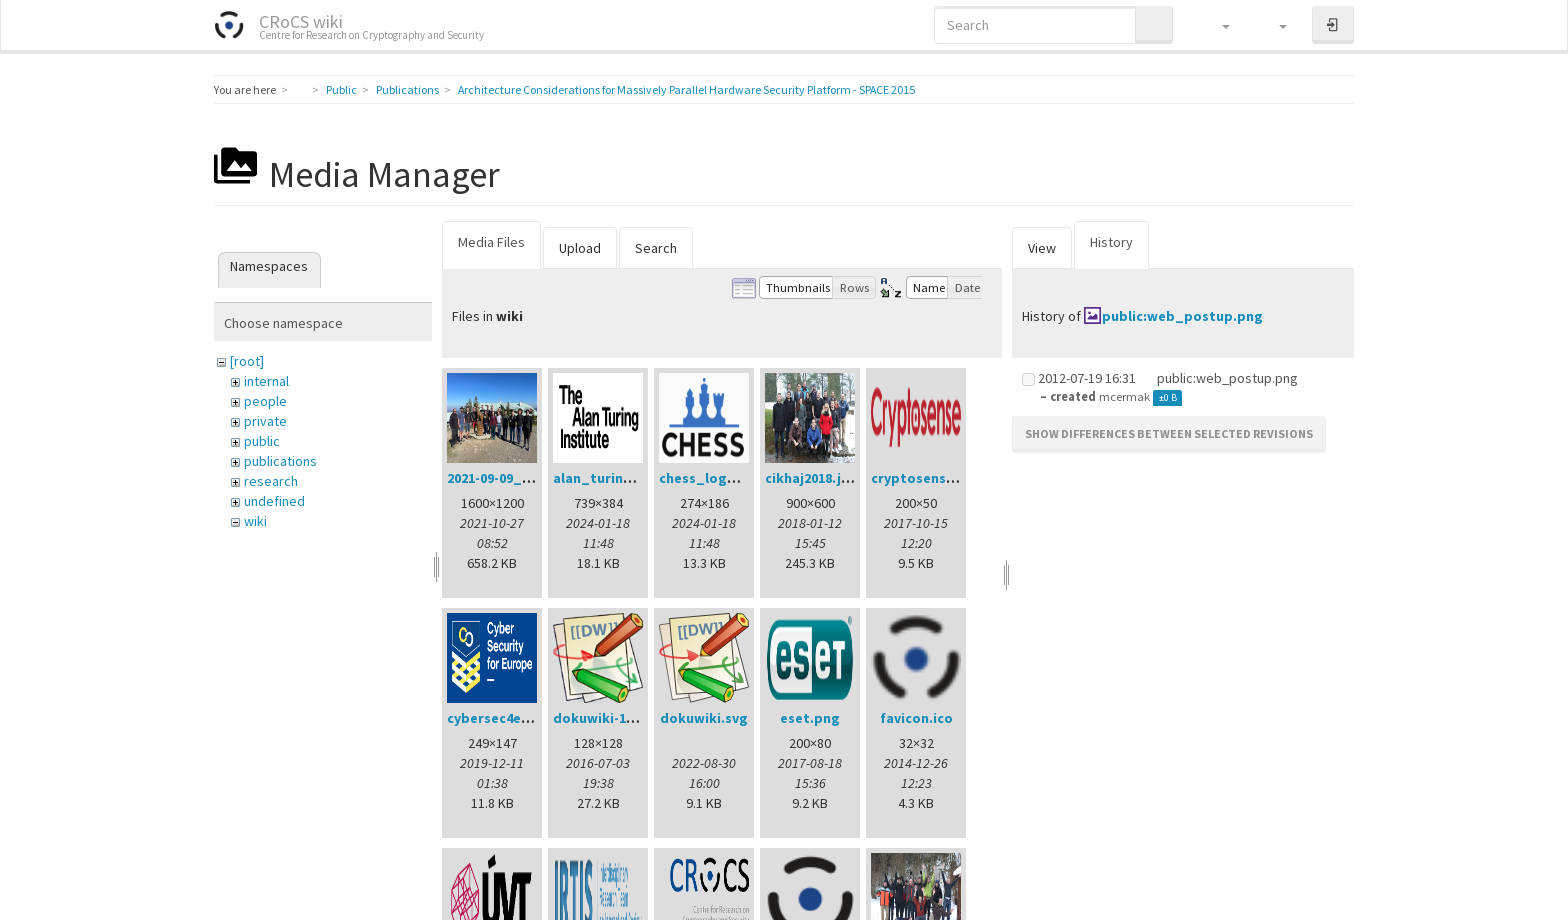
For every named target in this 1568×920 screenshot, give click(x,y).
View (1042, 248)
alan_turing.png (607, 478)
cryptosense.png (927, 478)
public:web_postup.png (1182, 316)
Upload (580, 248)
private (265, 421)
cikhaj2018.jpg (812, 478)
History (1111, 242)
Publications (407, 89)
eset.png (810, 718)
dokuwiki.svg (704, 718)
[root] (247, 361)
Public (341, 89)
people (265, 401)
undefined (274, 501)
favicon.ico (916, 718)
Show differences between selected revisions (1169, 433)
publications (280, 461)
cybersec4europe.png (519, 718)
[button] (1216, 25)
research (271, 481)
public (262, 441)
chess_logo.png (712, 478)
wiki (255, 521)
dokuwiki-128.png (611, 718)
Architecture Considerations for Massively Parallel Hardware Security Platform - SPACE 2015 (686, 89)
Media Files (491, 242)
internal (266, 381)
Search (656, 248)
